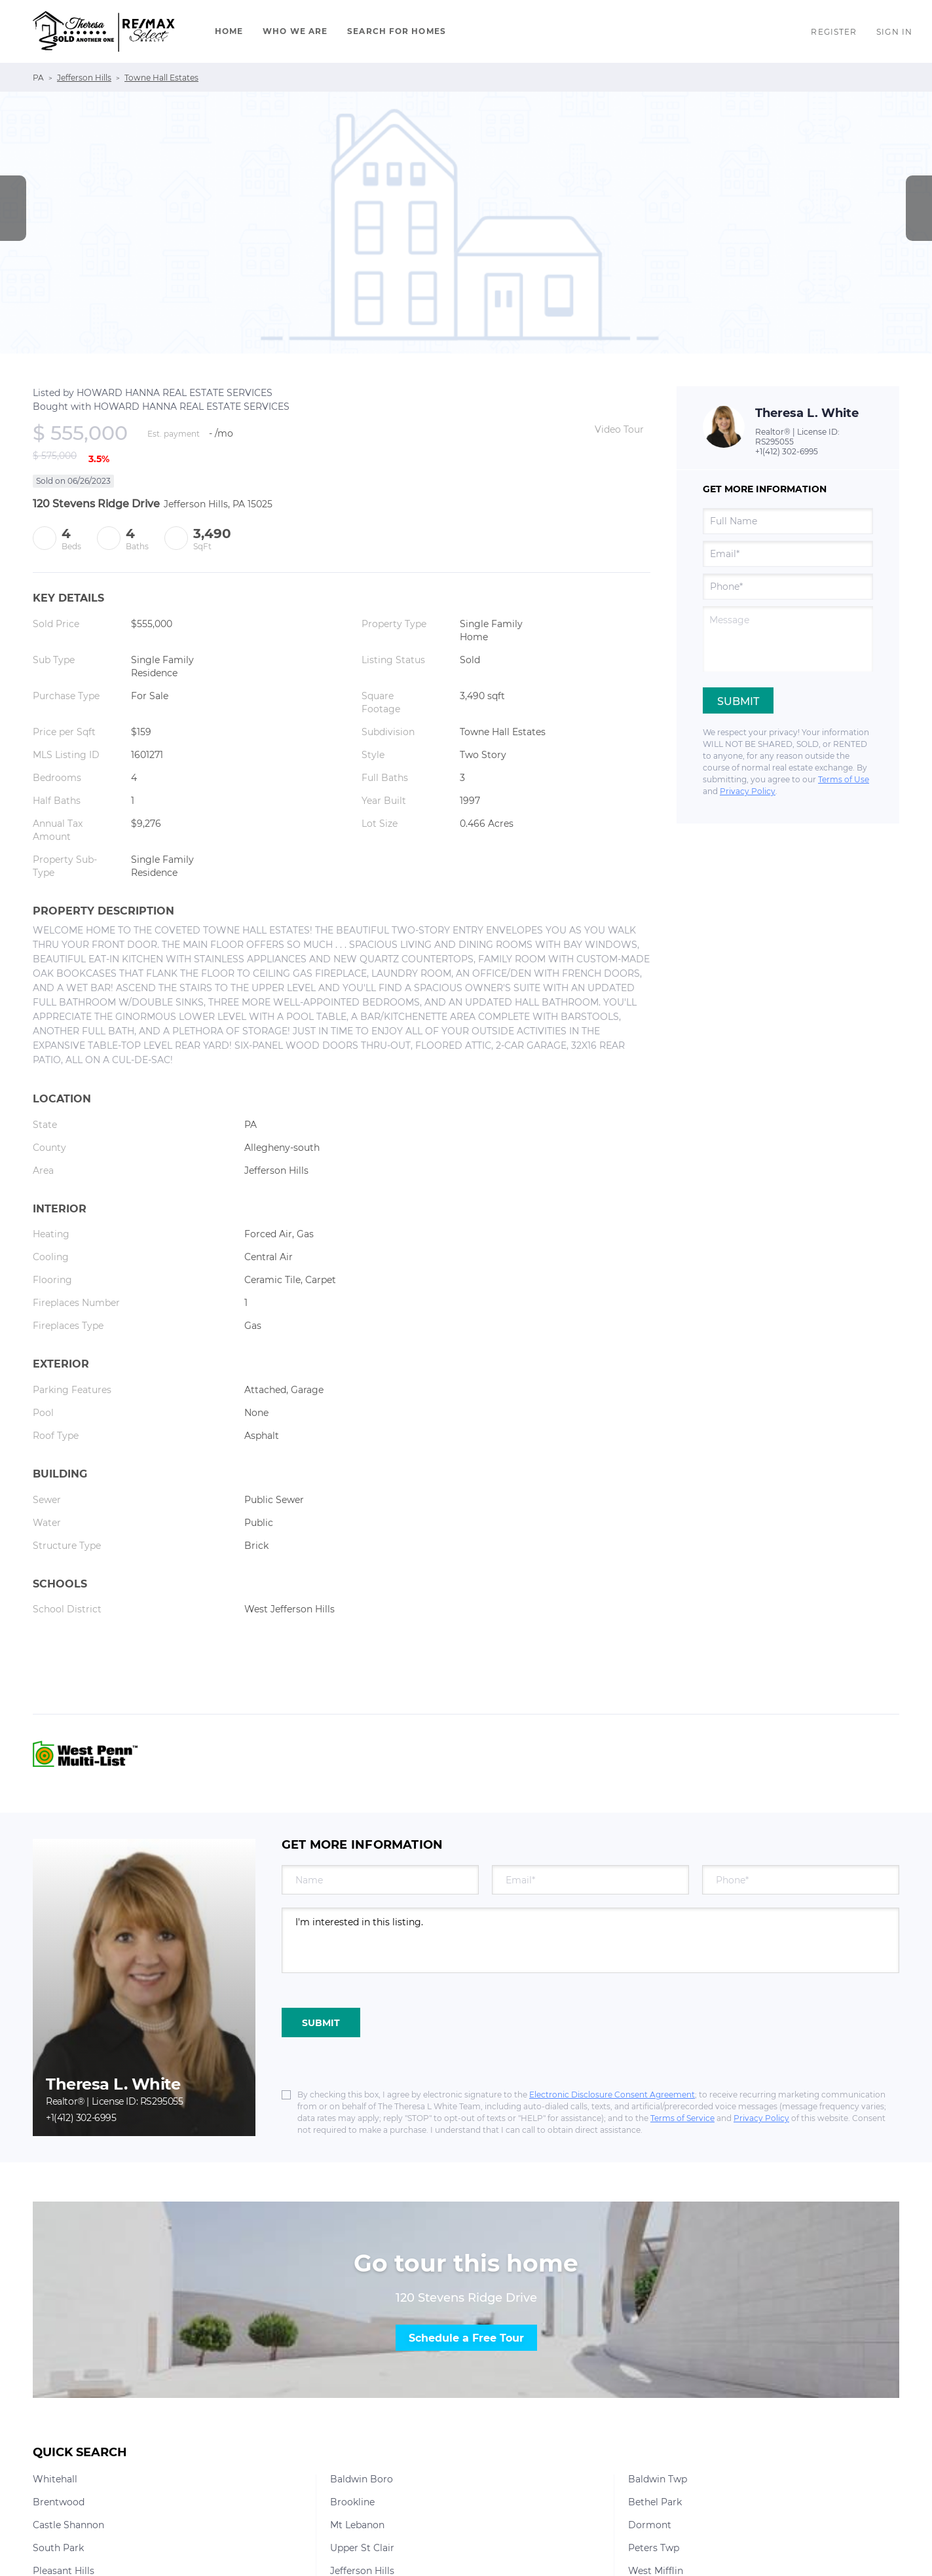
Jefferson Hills (84, 77)
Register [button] (834, 32)
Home (229, 31)
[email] (788, 554)
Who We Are (295, 31)
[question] (788, 639)
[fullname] (788, 521)
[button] (104, 31)
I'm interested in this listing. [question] (590, 1940)
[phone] (788, 586)
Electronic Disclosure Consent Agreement (612, 2094)
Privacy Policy (747, 791)
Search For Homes (396, 31)
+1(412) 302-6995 (786, 451)
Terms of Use (843, 779)
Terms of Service (682, 2118)
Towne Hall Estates (161, 77)
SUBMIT (321, 2023)
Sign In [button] (894, 32)
